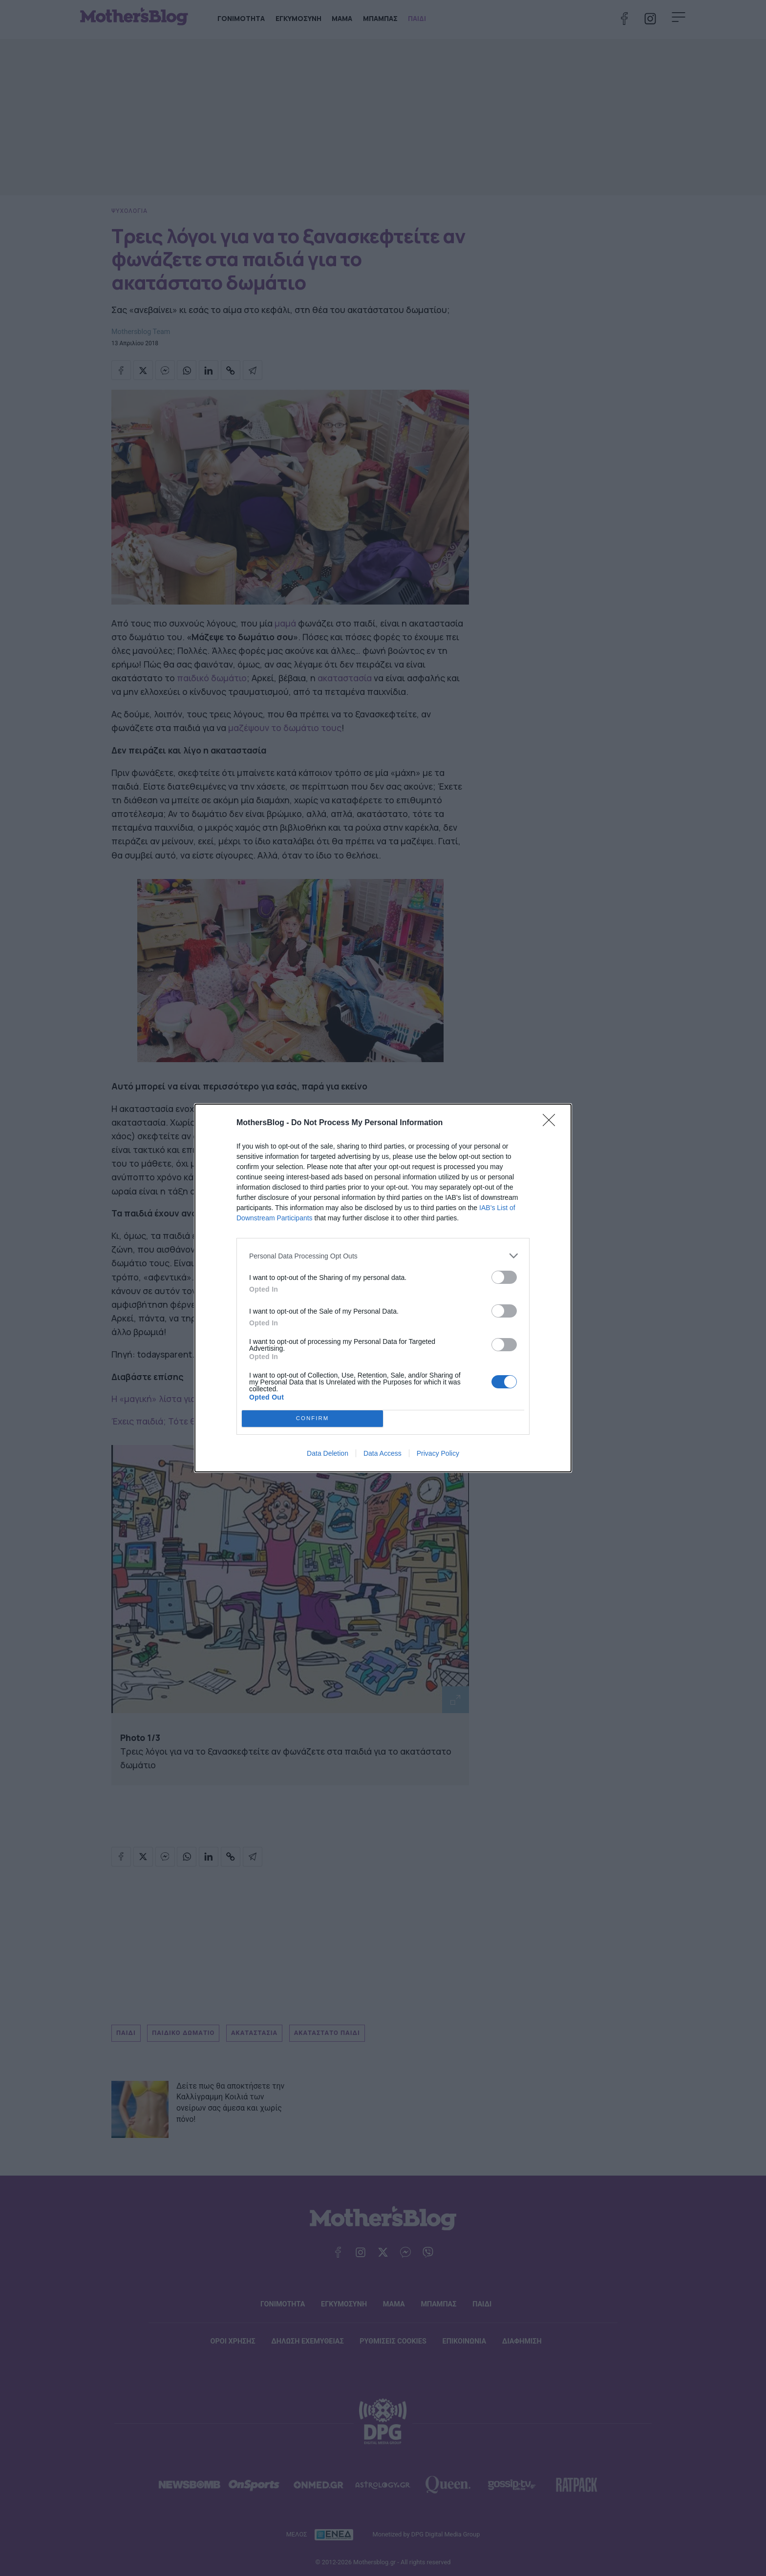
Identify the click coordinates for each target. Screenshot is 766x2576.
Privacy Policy (438, 1453)
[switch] (504, 1277)
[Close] (552, 1123)
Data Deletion (327, 1453)
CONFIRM (312, 1419)
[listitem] (383, 1256)
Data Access (382, 1453)
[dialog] (383, 1288)
